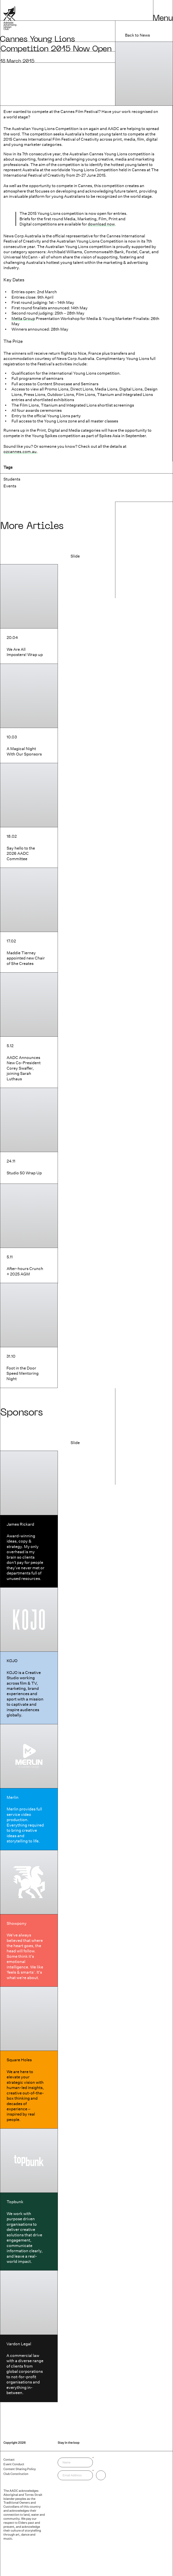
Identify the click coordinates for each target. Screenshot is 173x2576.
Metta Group (23, 318)
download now (101, 224)
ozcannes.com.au (20, 451)
